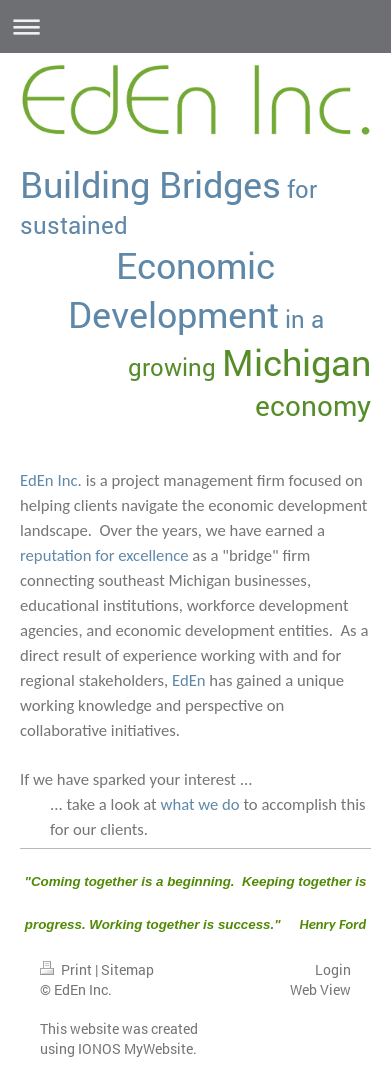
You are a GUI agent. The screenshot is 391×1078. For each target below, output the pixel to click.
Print (67, 969)
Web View (320, 989)
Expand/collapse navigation (195, 26)
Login (333, 969)
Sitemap (127, 969)
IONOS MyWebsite (135, 1048)
